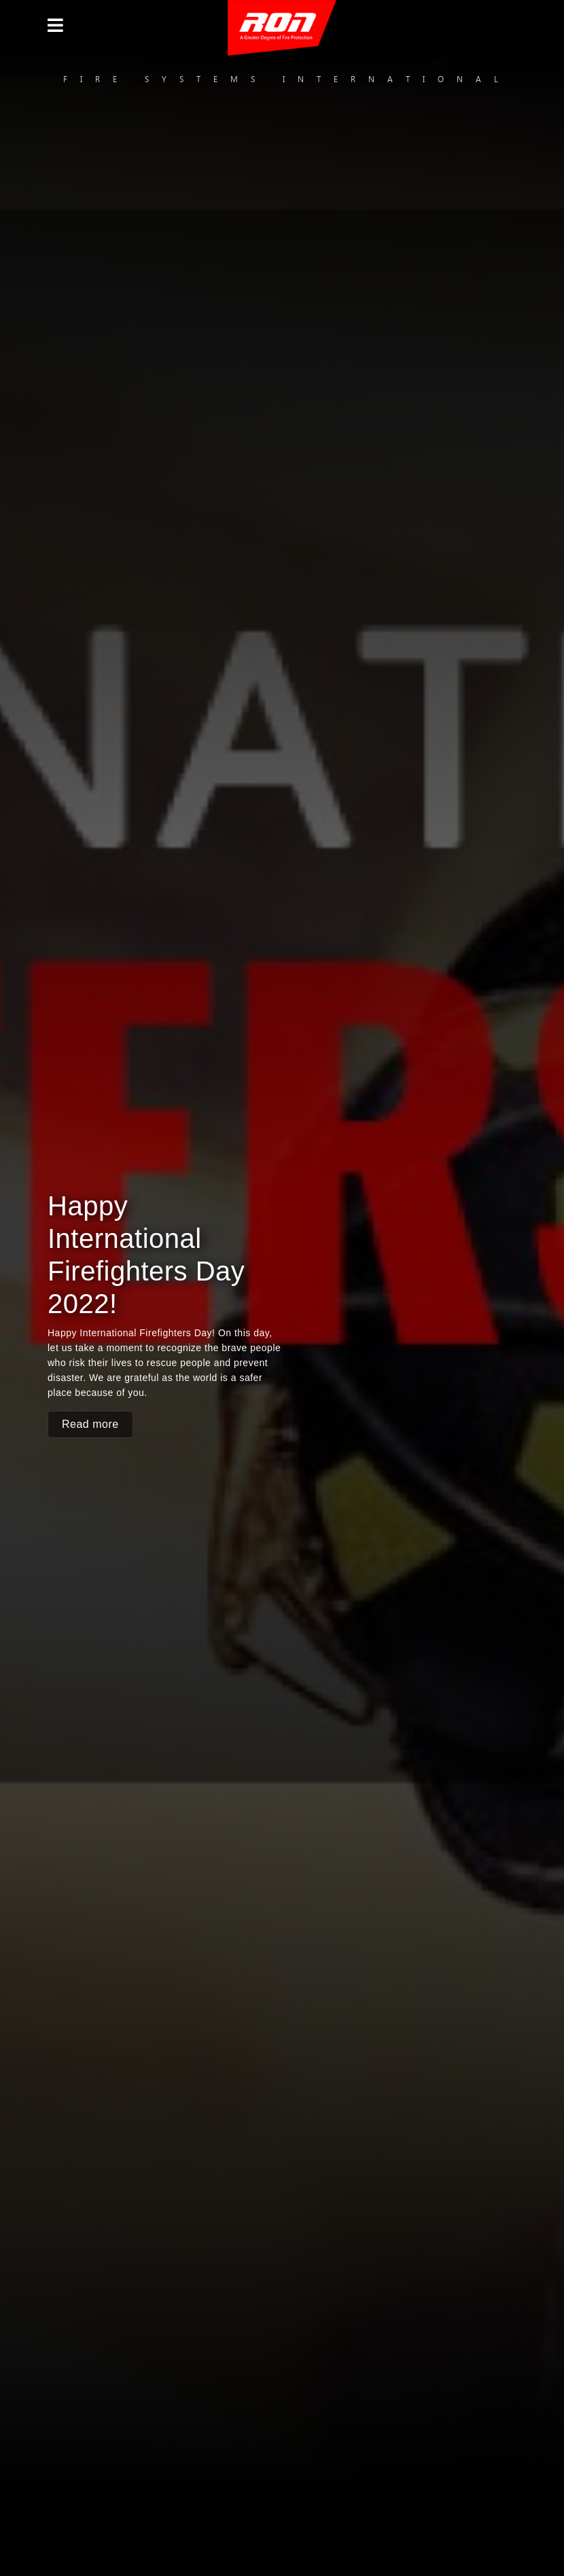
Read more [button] (90, 1424)
